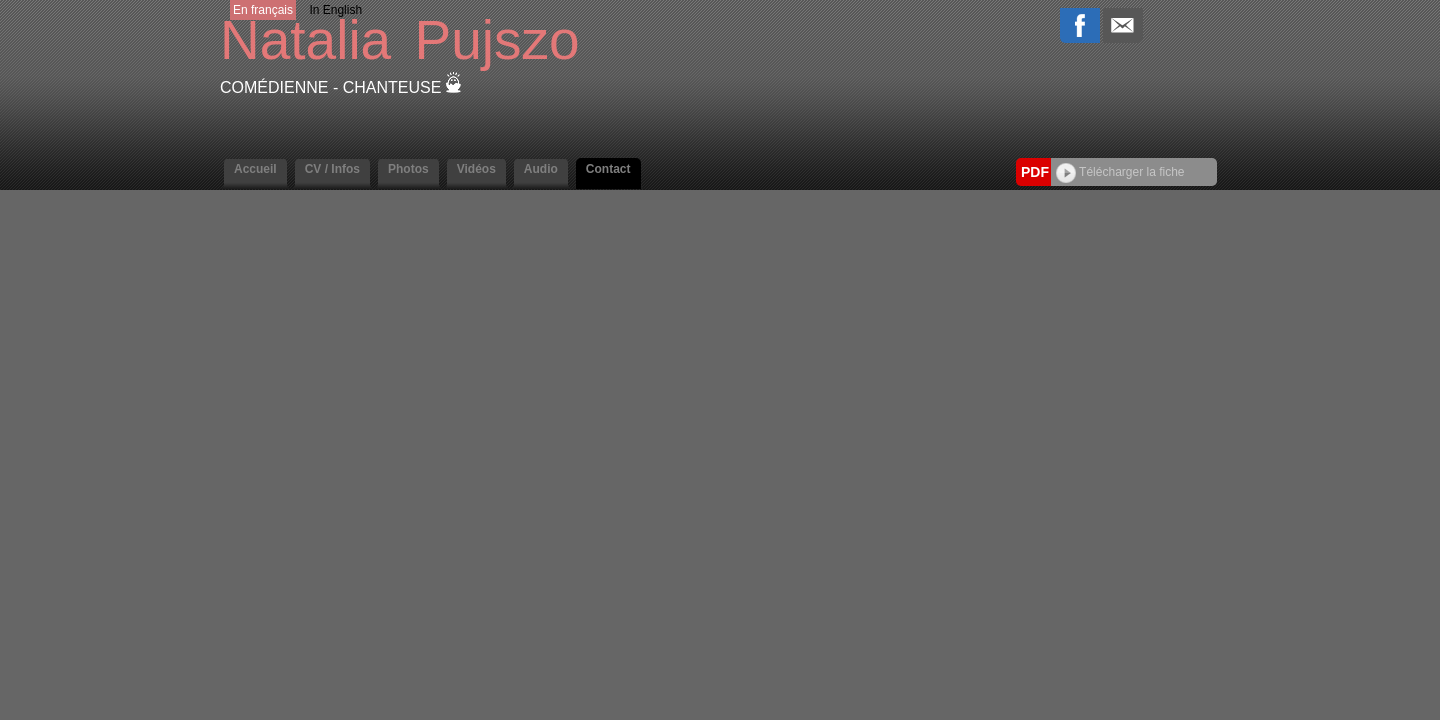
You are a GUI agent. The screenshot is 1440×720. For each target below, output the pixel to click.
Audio (541, 169)
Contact (608, 169)
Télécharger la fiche (1120, 172)
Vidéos (476, 169)
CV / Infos (332, 169)
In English (335, 10)
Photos (408, 169)
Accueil (255, 169)
